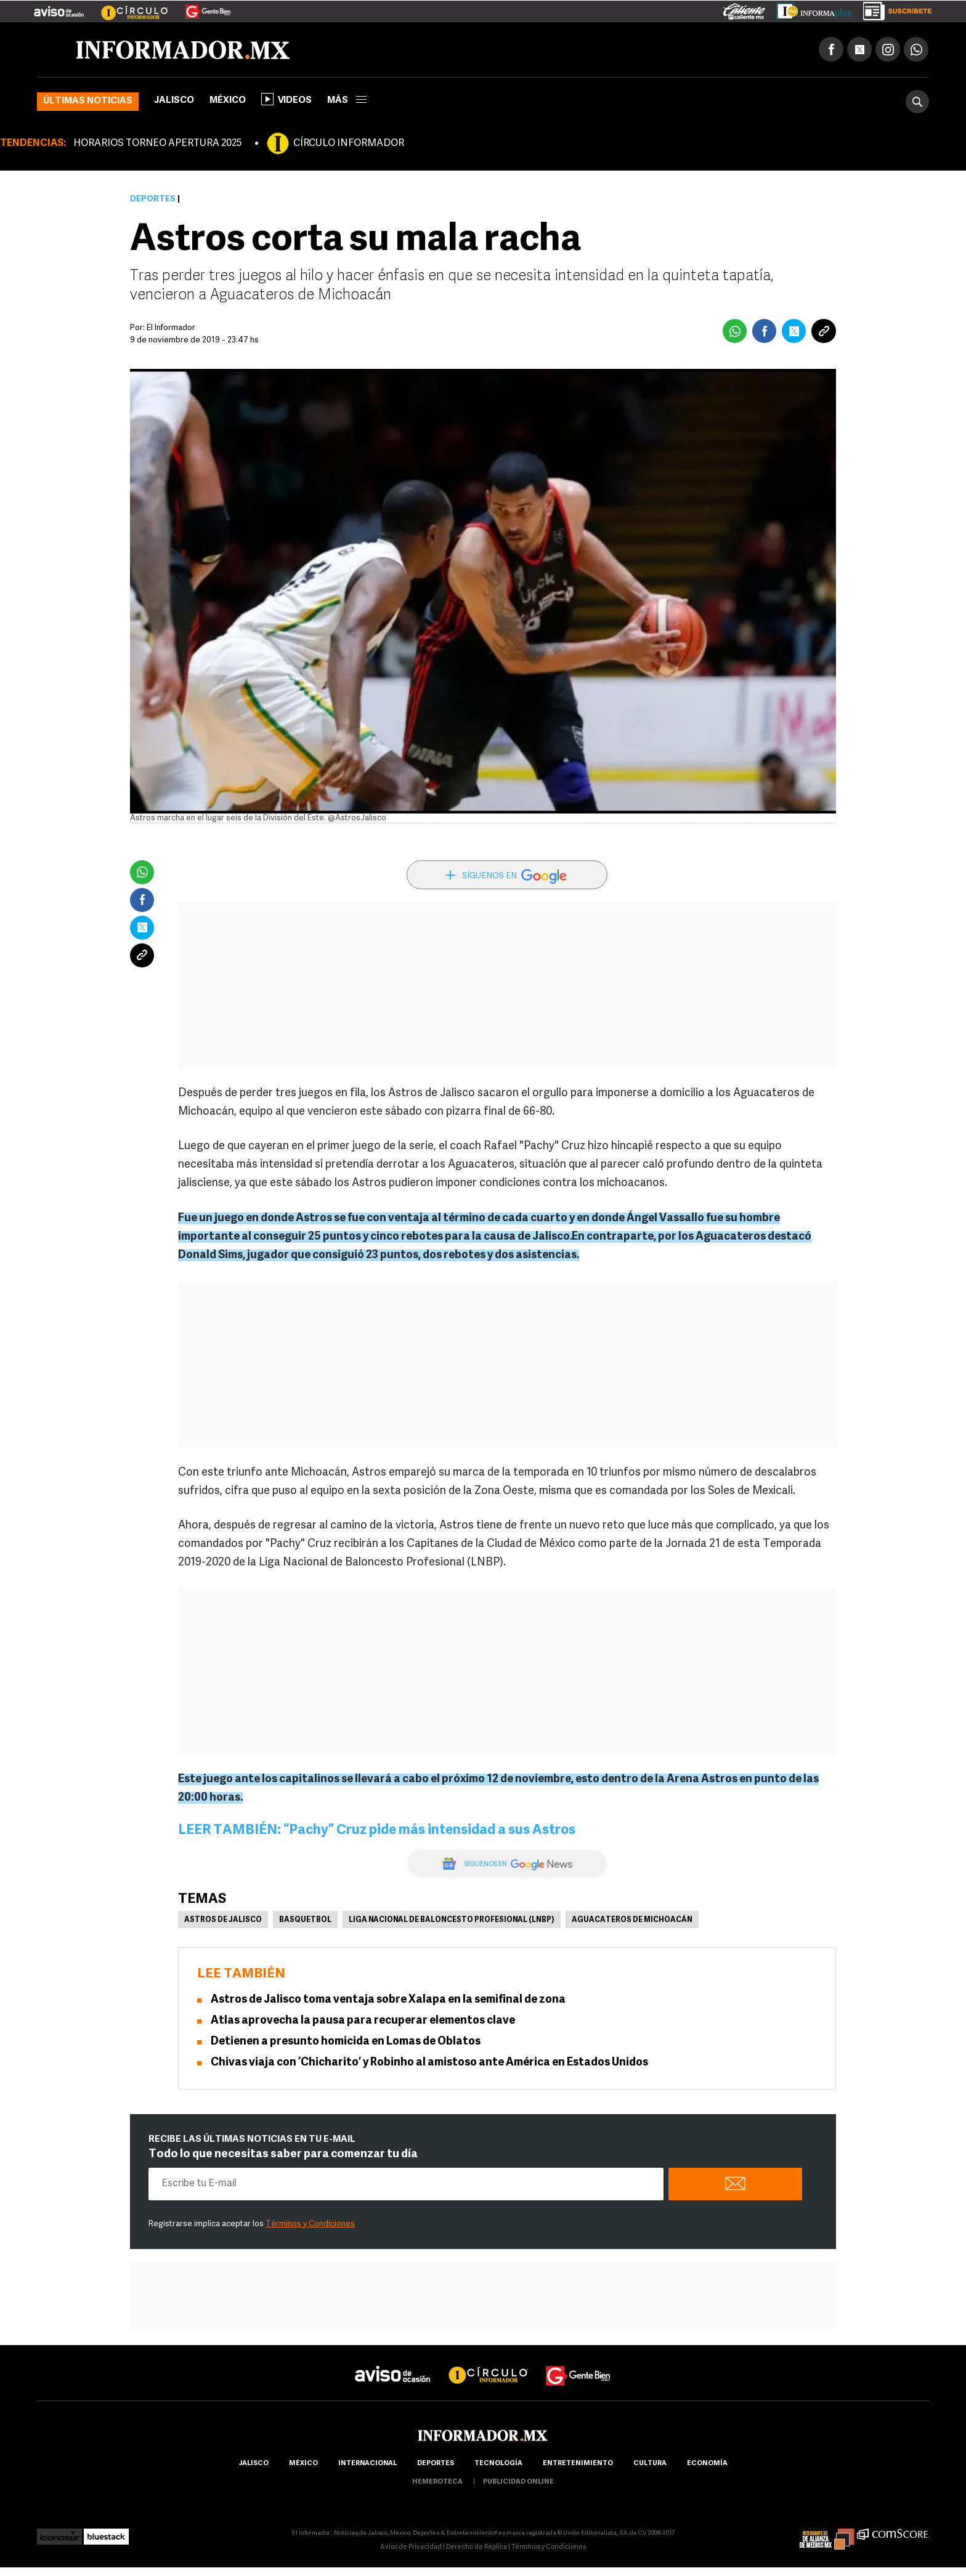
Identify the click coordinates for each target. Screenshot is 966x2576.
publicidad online (518, 2482)
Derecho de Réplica (476, 2547)
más (347, 100)
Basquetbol (305, 1920)
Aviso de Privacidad (411, 2547)
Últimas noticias (87, 101)
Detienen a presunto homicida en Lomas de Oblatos (346, 2042)
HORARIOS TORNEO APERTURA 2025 (157, 143)
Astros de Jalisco (223, 1920)
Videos (286, 99)
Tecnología (498, 2463)
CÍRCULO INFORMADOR (348, 143)
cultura (650, 2463)
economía (707, 2463)
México (227, 100)
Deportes (153, 199)
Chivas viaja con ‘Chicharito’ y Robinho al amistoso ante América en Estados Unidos (429, 2063)
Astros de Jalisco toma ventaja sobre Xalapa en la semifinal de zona (388, 2000)
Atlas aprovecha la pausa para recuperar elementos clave (363, 2021)
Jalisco (174, 100)
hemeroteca (437, 2482)
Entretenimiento (578, 2463)
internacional (367, 2463)
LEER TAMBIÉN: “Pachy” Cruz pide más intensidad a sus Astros (376, 1830)
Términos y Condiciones (310, 2224)
